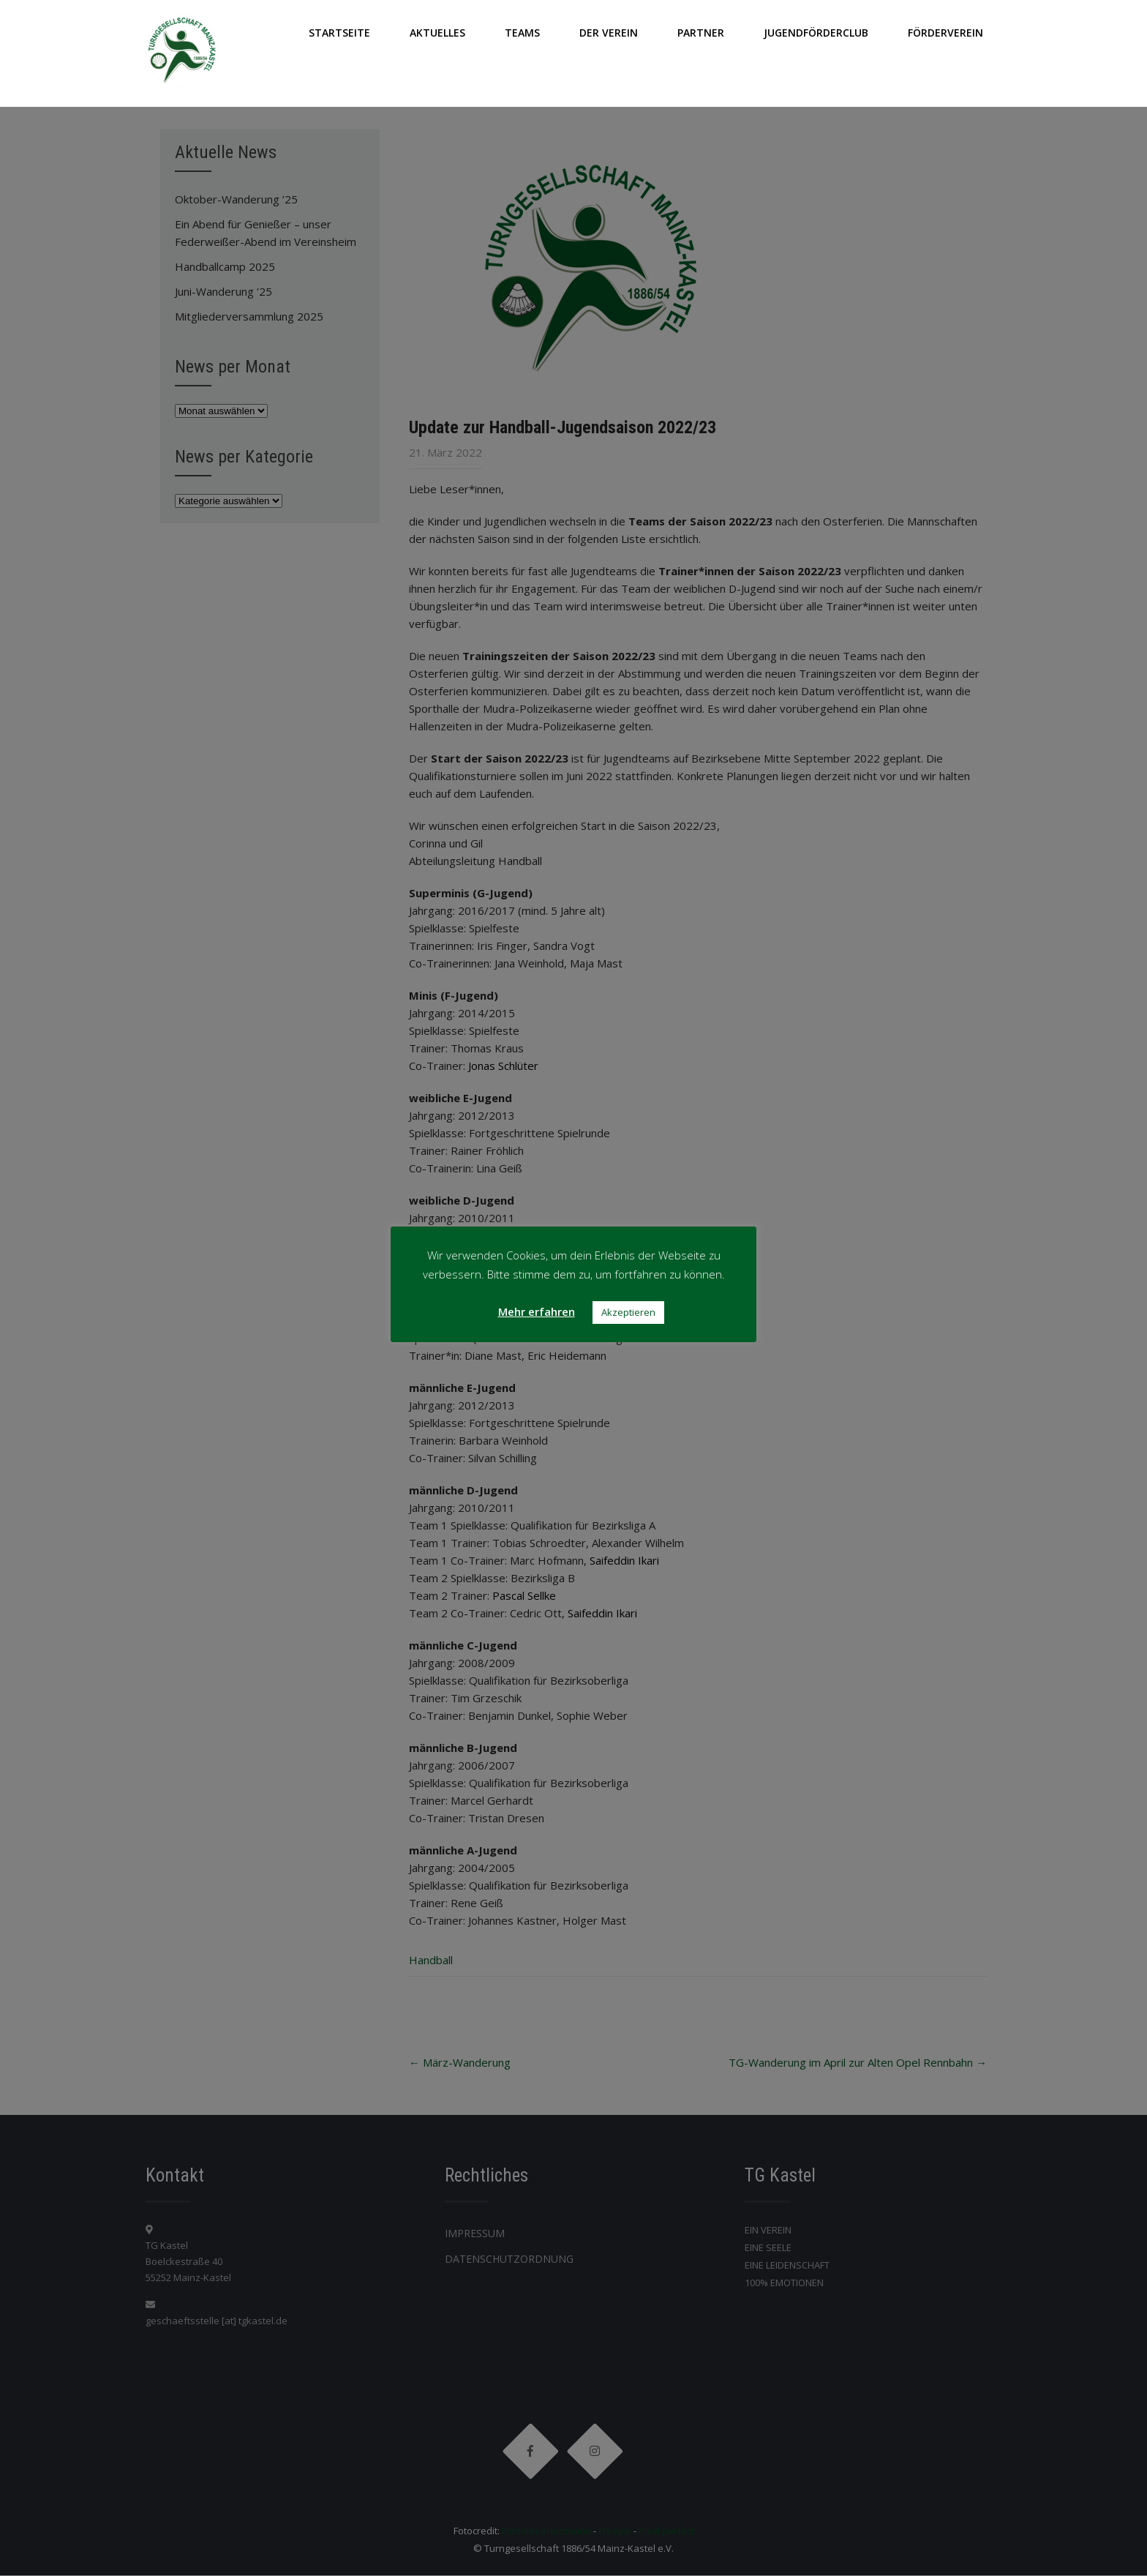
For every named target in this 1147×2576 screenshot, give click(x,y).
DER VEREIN (608, 33)
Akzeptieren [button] (628, 1312)
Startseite (339, 33)
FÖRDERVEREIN (945, 33)
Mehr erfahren (536, 1311)
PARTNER (700, 33)
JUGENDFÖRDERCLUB (816, 33)
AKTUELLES (437, 33)
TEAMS (522, 33)
